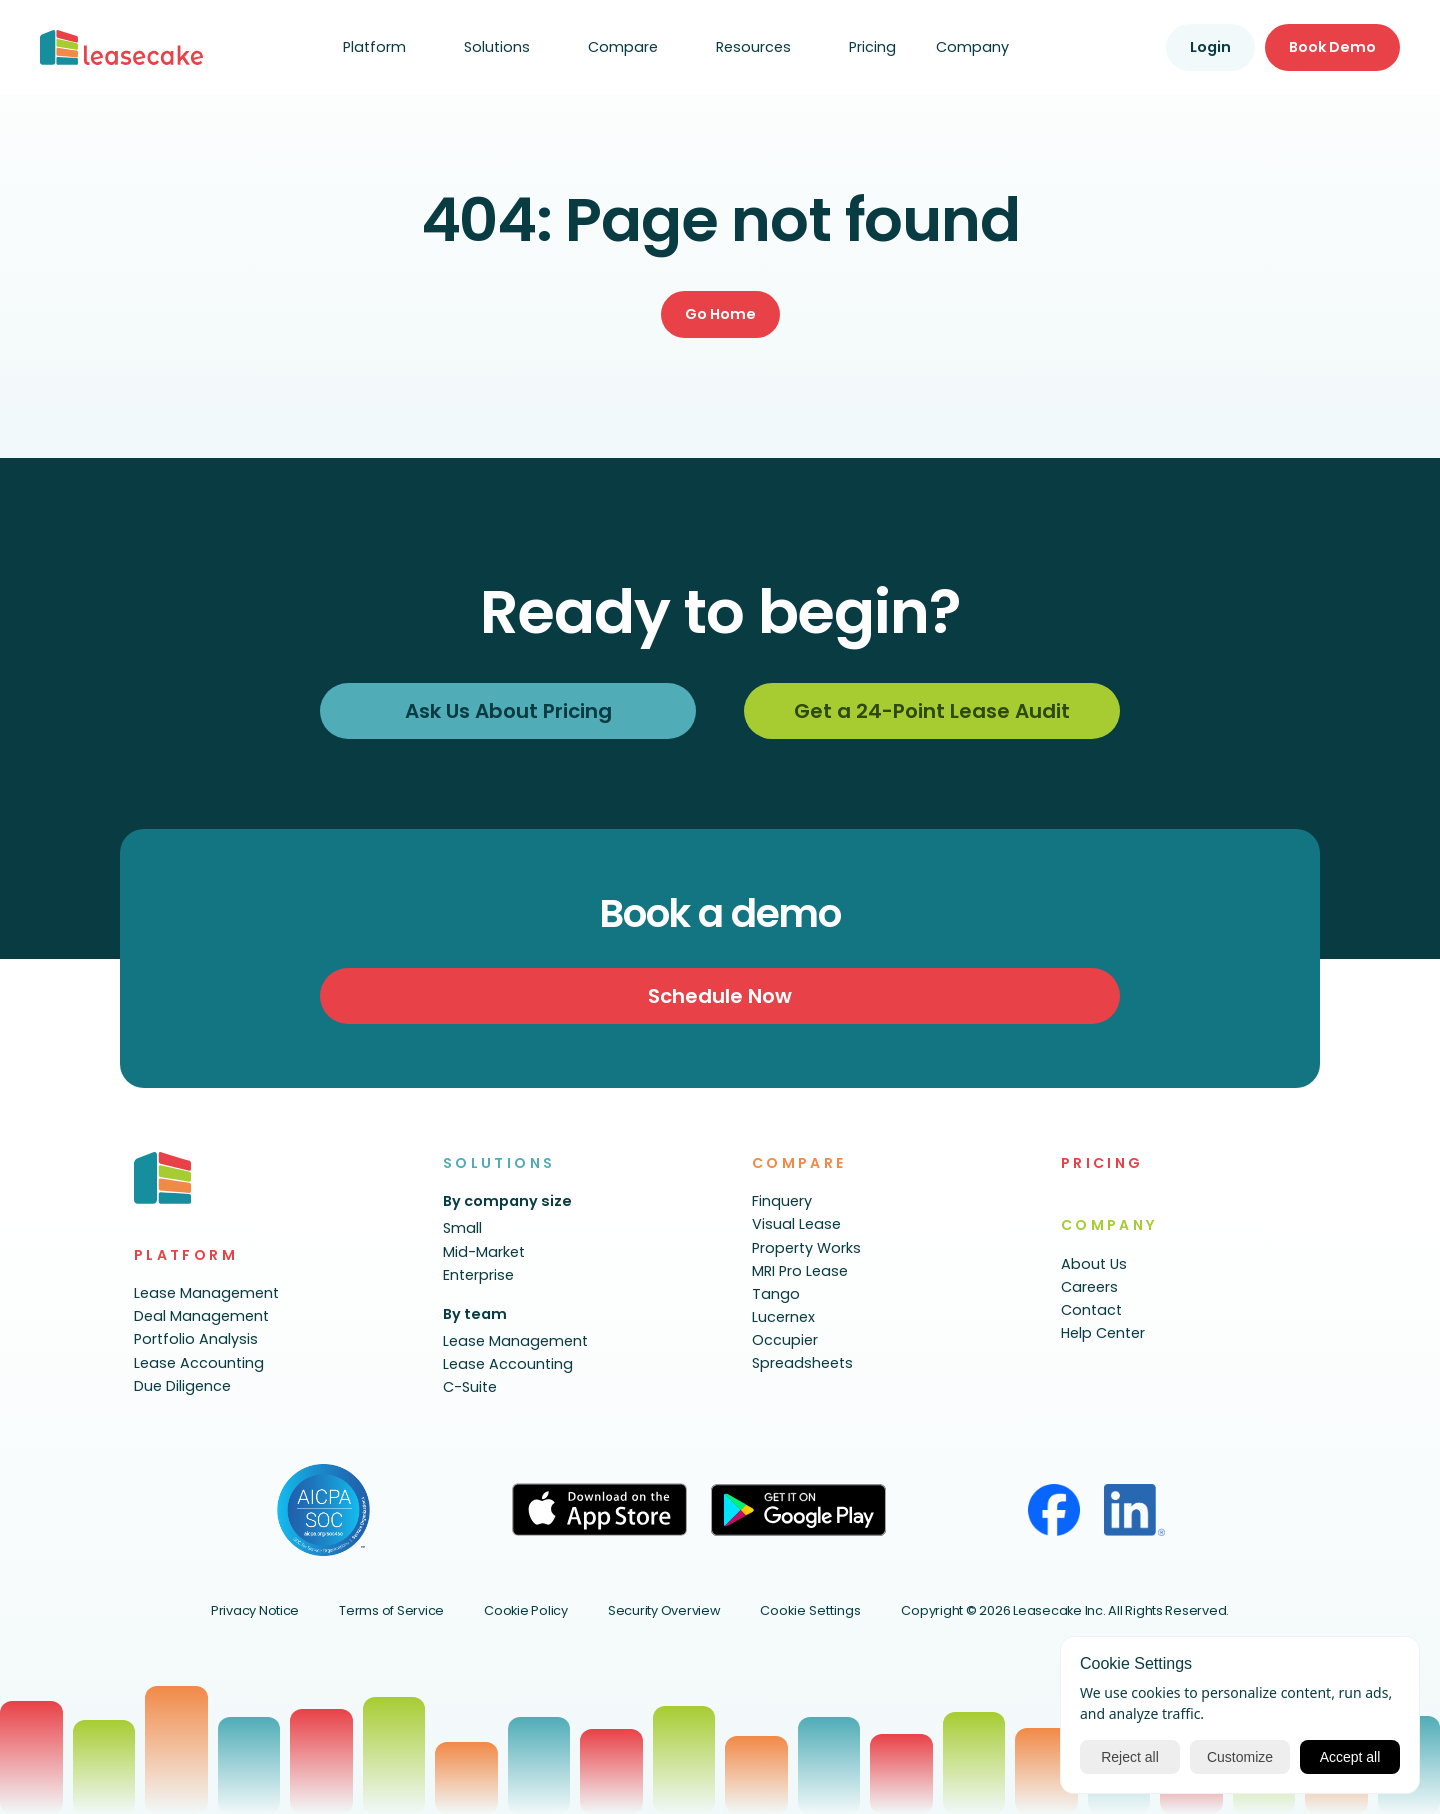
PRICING (1102, 1163)
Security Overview (664, 1610)
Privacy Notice (255, 1610)
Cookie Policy (526, 1610)
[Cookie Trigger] (810, 1611)
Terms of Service (391, 1610)
